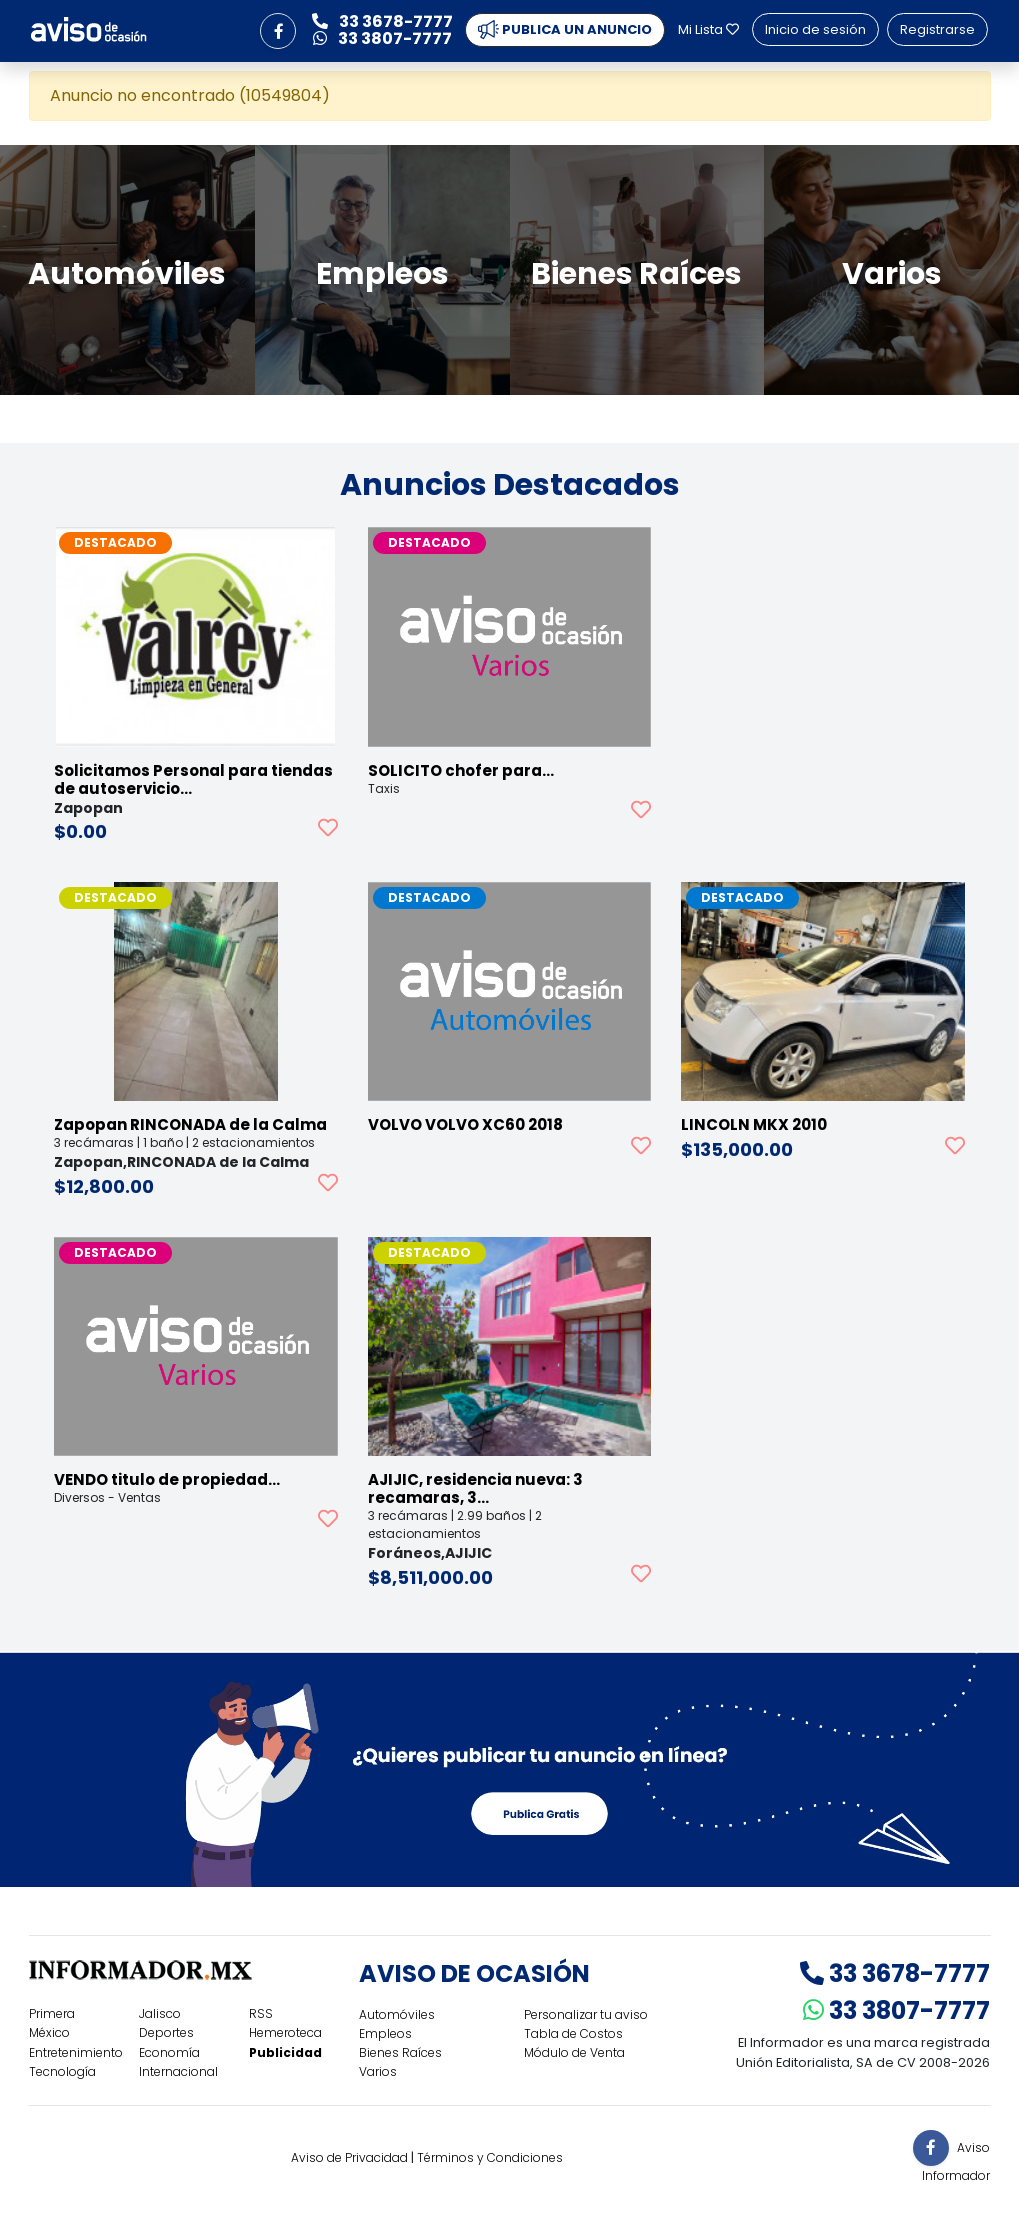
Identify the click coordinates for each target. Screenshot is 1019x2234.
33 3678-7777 (895, 1973)
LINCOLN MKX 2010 (754, 1124)
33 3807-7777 (896, 2010)
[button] (278, 31)
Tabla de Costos (573, 2033)
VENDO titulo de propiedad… (167, 1479)
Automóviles (397, 2014)
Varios (378, 2071)
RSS (261, 2013)
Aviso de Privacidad (349, 2157)
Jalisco (160, 2013)
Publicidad (285, 2052)
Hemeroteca (285, 2032)
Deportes (166, 2032)
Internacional (178, 2071)
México (49, 2032)
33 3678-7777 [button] (382, 21)
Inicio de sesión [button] (815, 29)
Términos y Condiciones (490, 2157)
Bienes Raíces (400, 2052)
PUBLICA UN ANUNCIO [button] (565, 30)
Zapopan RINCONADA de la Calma (190, 1124)
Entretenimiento (76, 2052)
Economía (169, 2052)
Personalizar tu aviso (586, 2014)
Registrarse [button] (937, 29)
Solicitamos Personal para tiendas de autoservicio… (193, 779)
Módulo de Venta (574, 2052)
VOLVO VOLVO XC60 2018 (465, 1124)
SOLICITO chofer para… (461, 770)
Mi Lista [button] (708, 29)
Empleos (385, 2033)
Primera (52, 2013)
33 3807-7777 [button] (382, 38)
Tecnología (62, 2071)
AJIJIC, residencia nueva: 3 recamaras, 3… (475, 1488)
